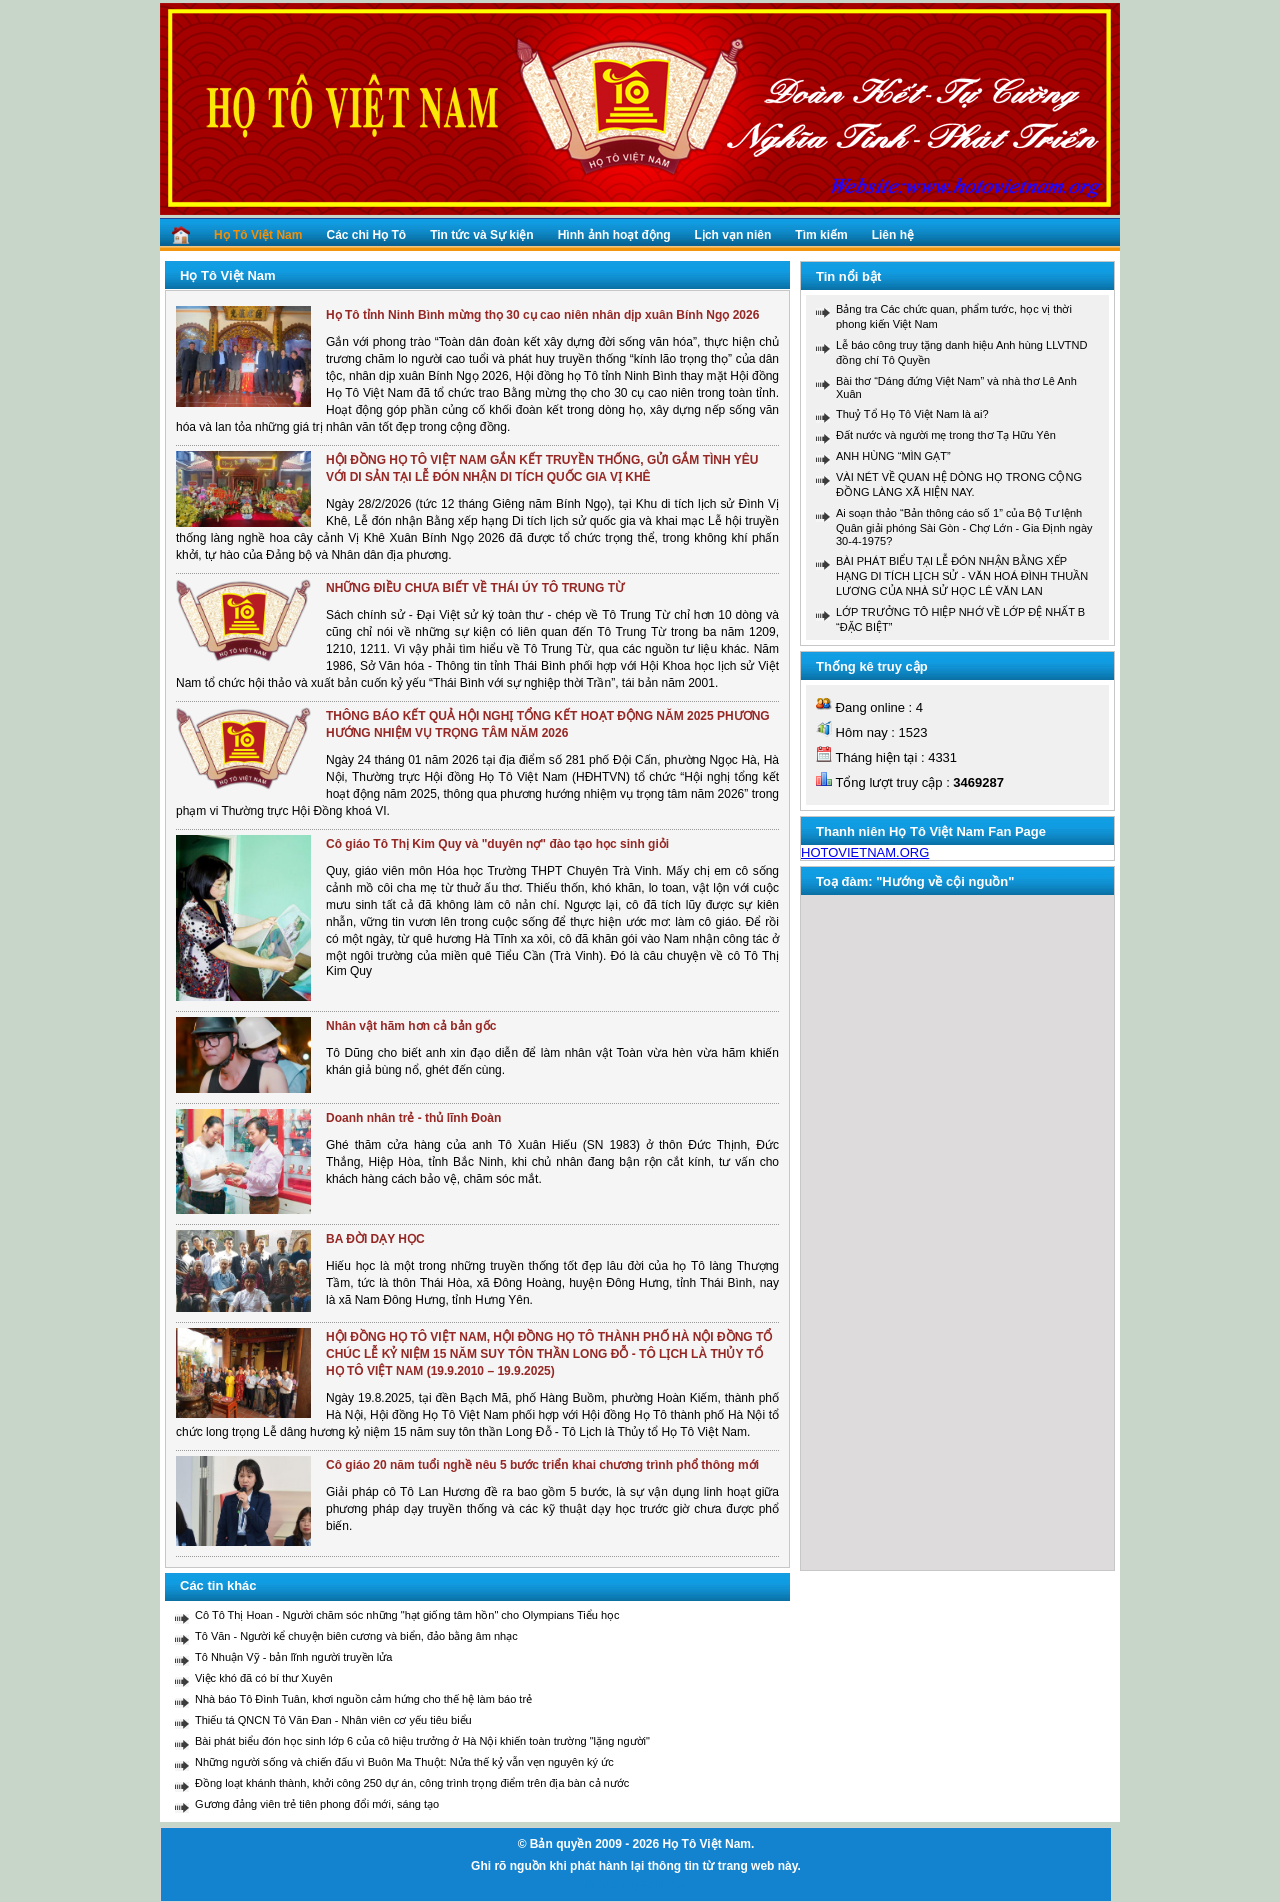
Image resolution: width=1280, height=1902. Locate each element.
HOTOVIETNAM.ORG (865, 852)
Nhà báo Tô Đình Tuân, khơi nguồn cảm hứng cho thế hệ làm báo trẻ (363, 1699)
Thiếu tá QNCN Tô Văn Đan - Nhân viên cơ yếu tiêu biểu (333, 1720)
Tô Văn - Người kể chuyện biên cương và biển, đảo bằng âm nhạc (356, 1636)
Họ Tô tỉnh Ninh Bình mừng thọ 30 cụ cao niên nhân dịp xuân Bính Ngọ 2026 (542, 315)
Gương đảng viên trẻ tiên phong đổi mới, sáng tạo (317, 1804)
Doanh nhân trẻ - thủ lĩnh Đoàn (413, 1118)
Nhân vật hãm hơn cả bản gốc (411, 1026)
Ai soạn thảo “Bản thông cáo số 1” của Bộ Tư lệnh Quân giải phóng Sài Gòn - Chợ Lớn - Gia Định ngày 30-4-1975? (964, 527)
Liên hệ (893, 235)
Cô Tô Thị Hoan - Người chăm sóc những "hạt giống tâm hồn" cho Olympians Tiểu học (407, 1615)
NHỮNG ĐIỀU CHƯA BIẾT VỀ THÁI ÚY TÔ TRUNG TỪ (475, 588)
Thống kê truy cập (872, 666)
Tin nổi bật (848, 276)
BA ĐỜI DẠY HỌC (375, 1239)
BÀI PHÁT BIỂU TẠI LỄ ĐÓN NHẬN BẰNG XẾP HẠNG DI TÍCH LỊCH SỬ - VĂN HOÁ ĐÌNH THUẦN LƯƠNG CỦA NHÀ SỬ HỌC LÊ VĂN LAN (962, 576)
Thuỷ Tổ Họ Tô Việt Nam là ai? (912, 414)
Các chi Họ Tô (366, 235)
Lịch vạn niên (733, 235)
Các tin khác (218, 1585)
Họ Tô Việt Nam (258, 235)
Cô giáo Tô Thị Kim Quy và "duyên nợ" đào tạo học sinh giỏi (497, 844)
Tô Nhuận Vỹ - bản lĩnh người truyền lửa (293, 1657)
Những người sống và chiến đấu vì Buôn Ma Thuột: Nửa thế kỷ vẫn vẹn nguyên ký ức (404, 1762)
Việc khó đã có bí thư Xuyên (264, 1678)
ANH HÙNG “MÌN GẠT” (893, 456)
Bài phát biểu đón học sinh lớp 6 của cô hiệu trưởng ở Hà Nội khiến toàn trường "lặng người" (422, 1741)
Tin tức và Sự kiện (481, 235)
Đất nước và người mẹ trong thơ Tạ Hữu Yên (946, 435)
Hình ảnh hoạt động (614, 235)
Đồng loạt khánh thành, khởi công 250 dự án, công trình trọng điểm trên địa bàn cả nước (412, 1783)
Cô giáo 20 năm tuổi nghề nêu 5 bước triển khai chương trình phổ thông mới (542, 1465)
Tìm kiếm (821, 235)
